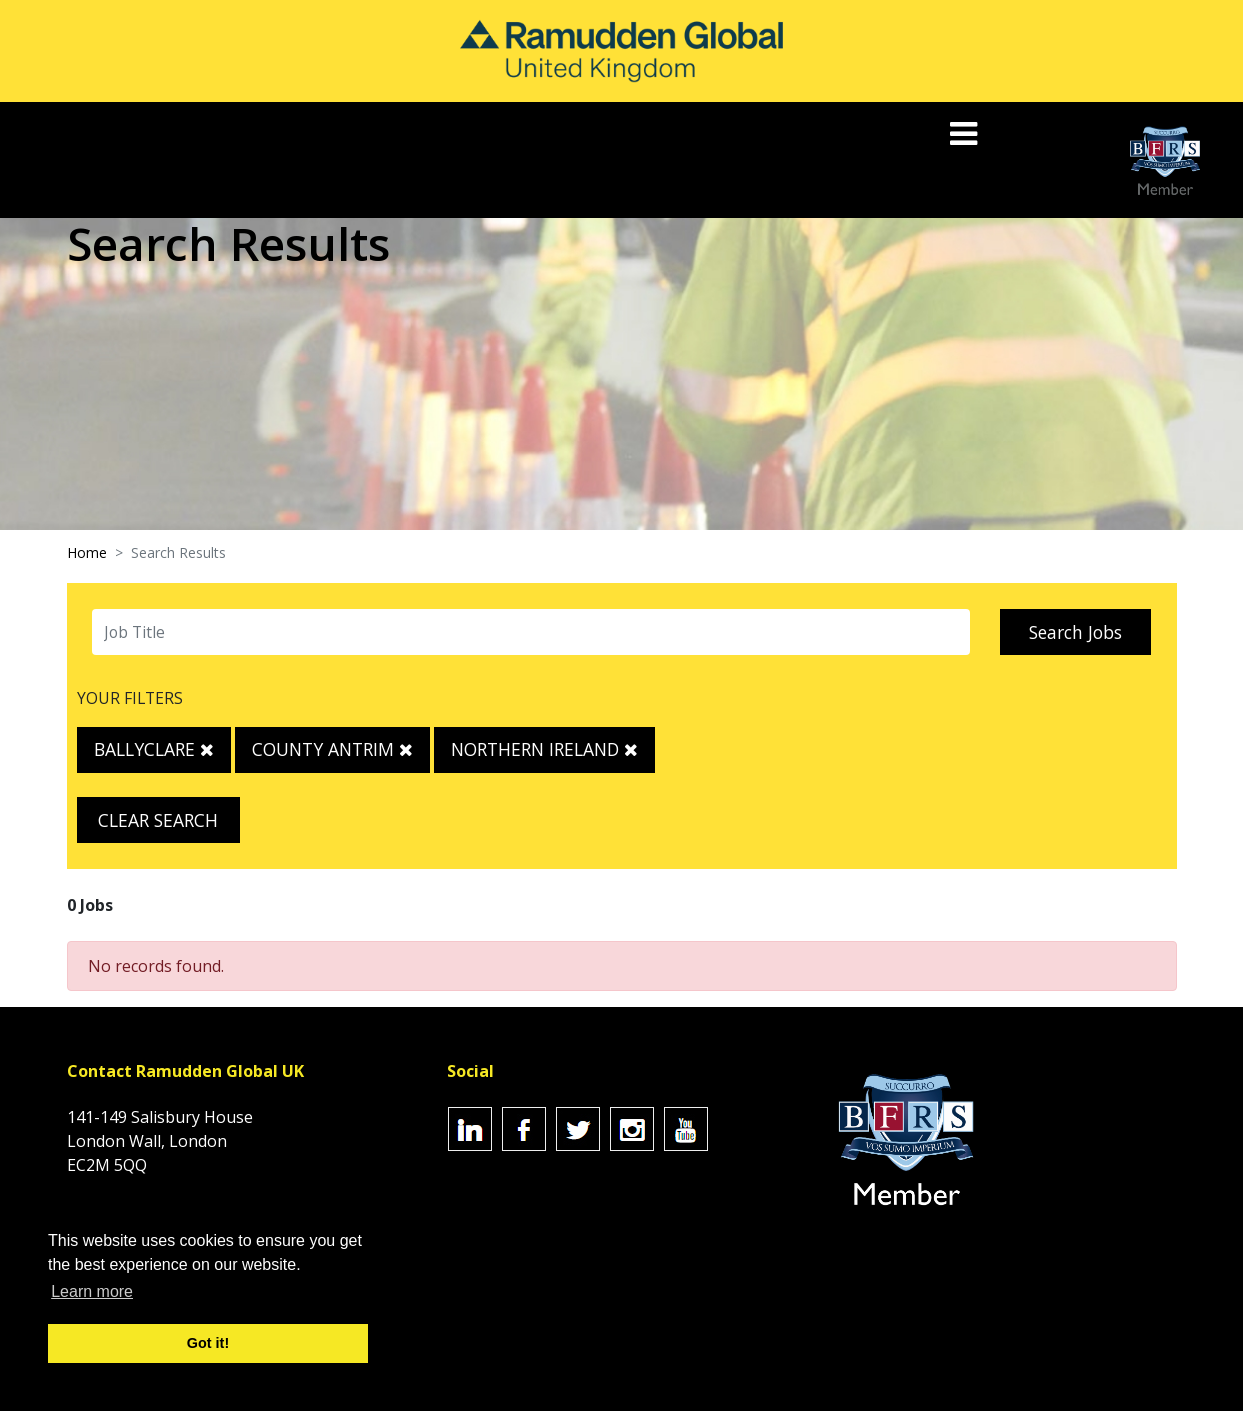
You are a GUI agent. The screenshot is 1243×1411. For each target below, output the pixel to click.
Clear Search (158, 820)
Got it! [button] (208, 1343)
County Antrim (332, 749)
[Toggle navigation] (965, 133)
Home (87, 552)
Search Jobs (1075, 632)
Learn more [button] (92, 1291)
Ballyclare (154, 749)
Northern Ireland (544, 749)
